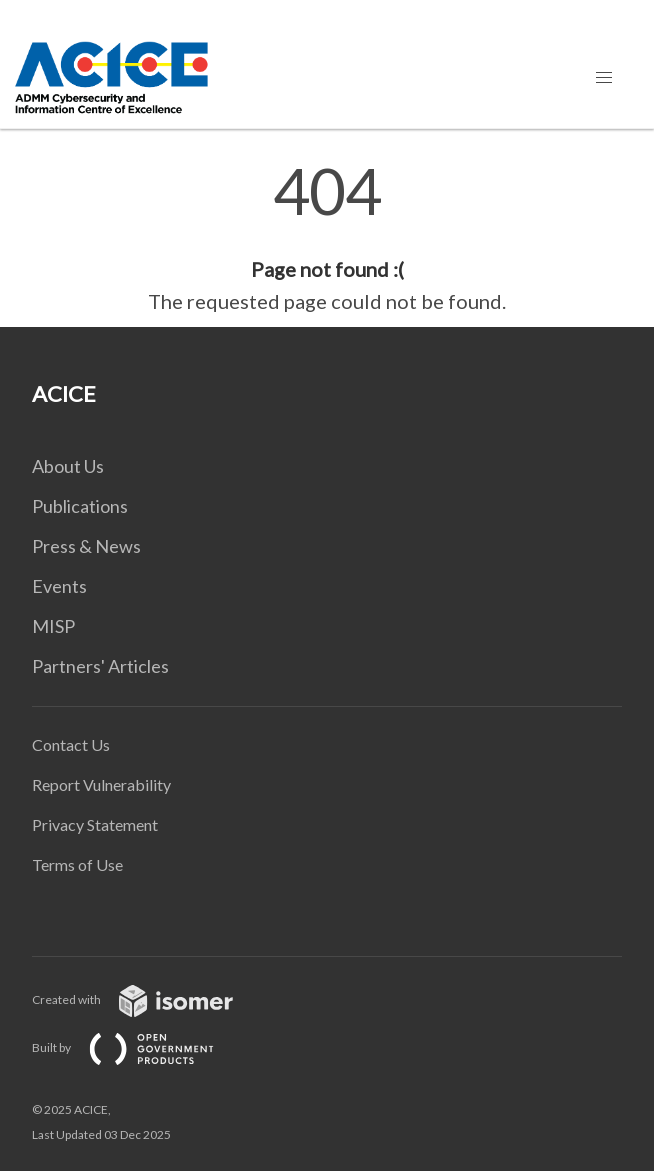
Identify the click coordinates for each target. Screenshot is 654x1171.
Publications (80, 506)
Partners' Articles (100, 666)
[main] (327, 238)
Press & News (86, 546)
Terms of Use (77, 864)
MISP (53, 626)
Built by (139, 1047)
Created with (148, 999)
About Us (68, 466)
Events (59, 586)
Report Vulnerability (101, 784)
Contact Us (71, 744)
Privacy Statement (95, 824)
